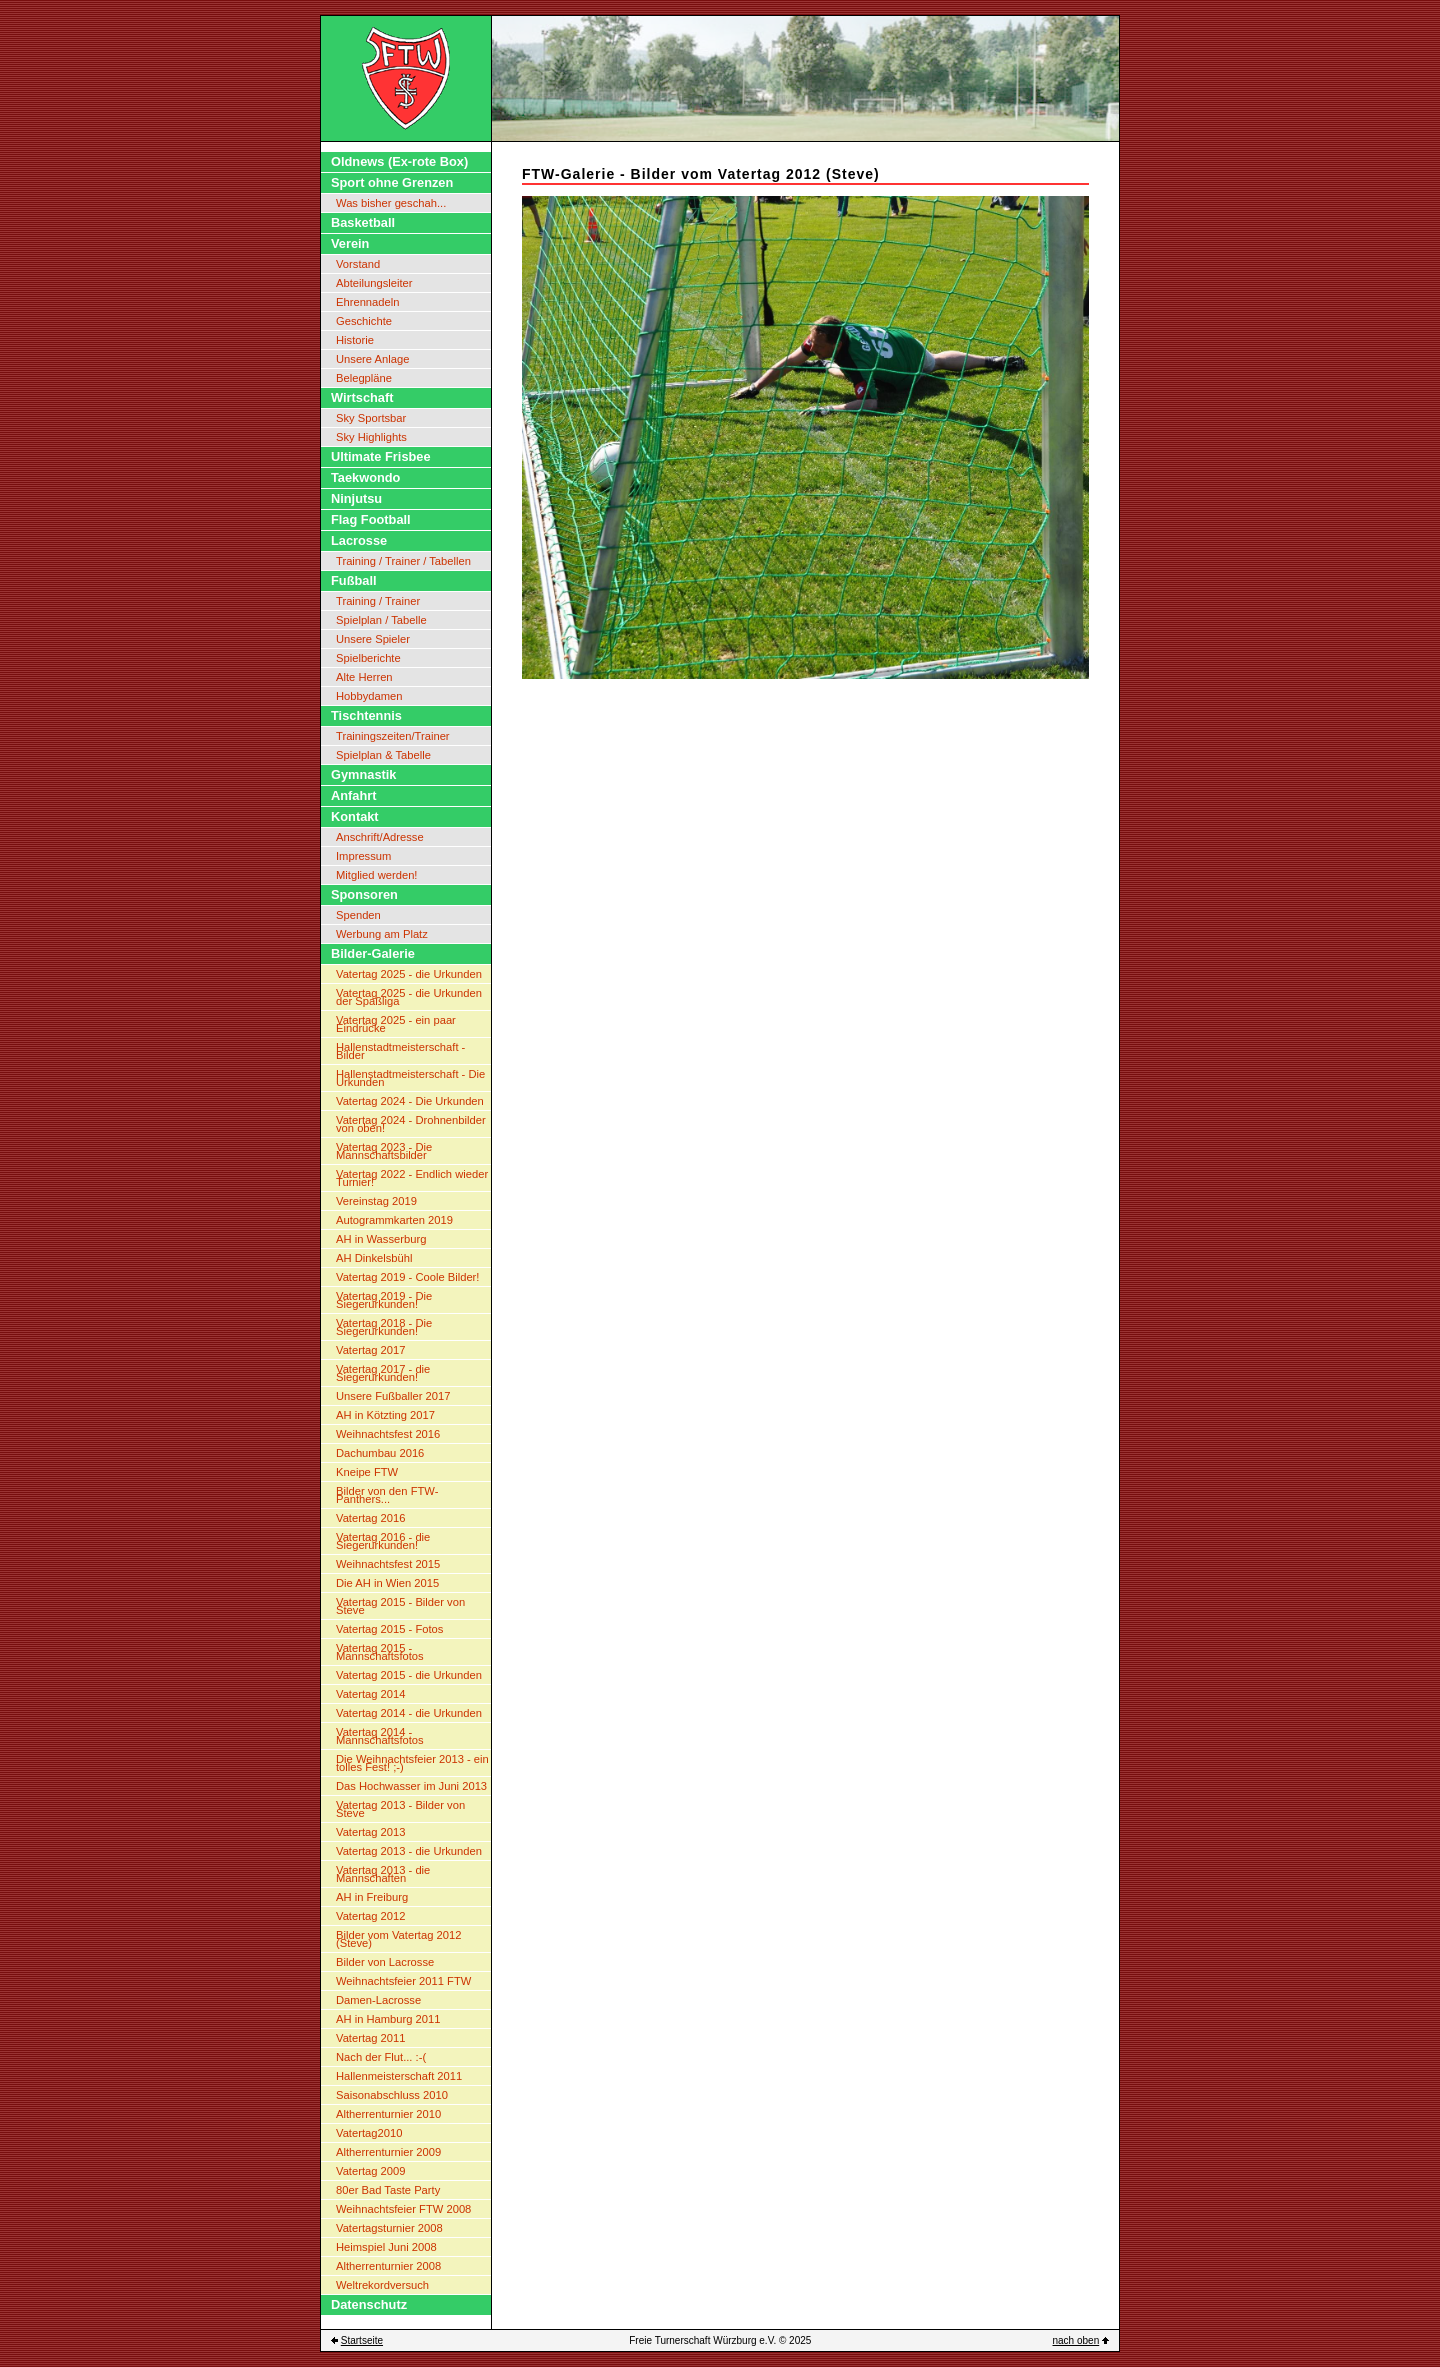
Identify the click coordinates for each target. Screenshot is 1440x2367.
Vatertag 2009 (370, 2171)
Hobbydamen (369, 696)
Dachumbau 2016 (380, 1453)
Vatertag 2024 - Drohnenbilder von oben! (411, 1124)
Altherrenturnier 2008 (388, 2266)
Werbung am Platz (382, 934)
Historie (355, 340)
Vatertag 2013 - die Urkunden (409, 1851)
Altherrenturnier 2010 (388, 2114)
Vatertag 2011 (370, 2038)
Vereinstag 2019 (376, 1201)
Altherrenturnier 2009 (388, 2152)
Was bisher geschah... (391, 203)
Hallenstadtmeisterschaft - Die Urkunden (410, 1078)
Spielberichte (368, 658)
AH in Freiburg (372, 1897)
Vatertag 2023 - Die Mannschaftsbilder (384, 1151)
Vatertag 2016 (370, 1518)
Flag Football (371, 519)
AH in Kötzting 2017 (385, 1415)
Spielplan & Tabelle (383, 755)
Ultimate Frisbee (381, 456)
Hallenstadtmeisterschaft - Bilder (400, 1051)
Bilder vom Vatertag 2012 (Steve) (398, 1939)
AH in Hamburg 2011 (388, 2019)
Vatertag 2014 (370, 1694)
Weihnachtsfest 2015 (388, 1564)
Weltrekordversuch (382, 2285)
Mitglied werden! (376, 875)
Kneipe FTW (367, 1472)
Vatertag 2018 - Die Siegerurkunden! (384, 1327)
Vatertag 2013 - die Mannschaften (383, 1874)
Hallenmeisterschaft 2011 (399, 2076)
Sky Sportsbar (371, 418)
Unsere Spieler (373, 639)
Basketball (363, 222)
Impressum (363, 856)
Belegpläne (364, 378)
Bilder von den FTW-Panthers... (387, 1495)
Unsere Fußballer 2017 (393, 1396)
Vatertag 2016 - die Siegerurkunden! (383, 1541)
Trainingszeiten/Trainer (393, 736)
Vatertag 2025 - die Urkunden (409, 974)
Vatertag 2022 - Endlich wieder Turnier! (412, 1178)
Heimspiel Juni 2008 (386, 2247)
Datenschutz (369, 2304)
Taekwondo (365, 477)
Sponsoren (364, 894)
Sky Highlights (371, 437)
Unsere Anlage (372, 359)
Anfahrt (354, 795)
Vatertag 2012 (370, 1916)
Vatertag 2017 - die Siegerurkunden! (383, 1373)
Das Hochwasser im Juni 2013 (411, 1786)
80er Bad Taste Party (388, 2190)
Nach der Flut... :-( (381, 2057)
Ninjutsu (356, 498)
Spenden (358, 915)
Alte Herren (364, 677)
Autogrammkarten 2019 (394, 1220)
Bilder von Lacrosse (385, 1962)
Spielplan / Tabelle (381, 620)
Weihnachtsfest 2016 (388, 1434)
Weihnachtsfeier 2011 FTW (403, 1981)
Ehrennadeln (367, 302)
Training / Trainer (378, 601)
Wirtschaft (362, 397)
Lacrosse (359, 540)
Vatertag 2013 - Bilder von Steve (400, 1809)
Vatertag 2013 (370, 1832)
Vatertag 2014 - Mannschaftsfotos (380, 1736)
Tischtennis (366, 715)
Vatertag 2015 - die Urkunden (409, 1675)
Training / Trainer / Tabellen (403, 561)
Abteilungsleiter (374, 283)
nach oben (1076, 2340)
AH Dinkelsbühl (374, 1258)
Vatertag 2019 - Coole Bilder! (407, 1277)
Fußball (354, 580)
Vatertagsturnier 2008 (389, 2228)
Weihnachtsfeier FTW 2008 (403, 2209)
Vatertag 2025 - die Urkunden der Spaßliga (409, 997)
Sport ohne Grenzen (392, 182)
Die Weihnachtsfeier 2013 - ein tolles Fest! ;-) (412, 1763)
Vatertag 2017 (370, 1350)
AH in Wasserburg (381, 1239)
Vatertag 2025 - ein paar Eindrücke (396, 1024)
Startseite (362, 2340)
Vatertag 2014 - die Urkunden (409, 1713)
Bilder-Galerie (373, 953)
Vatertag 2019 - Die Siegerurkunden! (384, 1300)
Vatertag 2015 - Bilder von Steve (400, 1606)
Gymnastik (363, 774)
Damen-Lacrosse (378, 2000)
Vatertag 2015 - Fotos (389, 1629)
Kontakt (355, 816)
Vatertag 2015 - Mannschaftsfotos (380, 1652)
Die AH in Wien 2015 (387, 1583)
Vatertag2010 (369, 2133)
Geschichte (364, 321)
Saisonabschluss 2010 (392, 2095)
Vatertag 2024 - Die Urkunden (410, 1101)
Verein (350, 243)
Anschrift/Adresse (380, 837)
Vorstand (358, 264)
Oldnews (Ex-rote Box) (399, 161)
